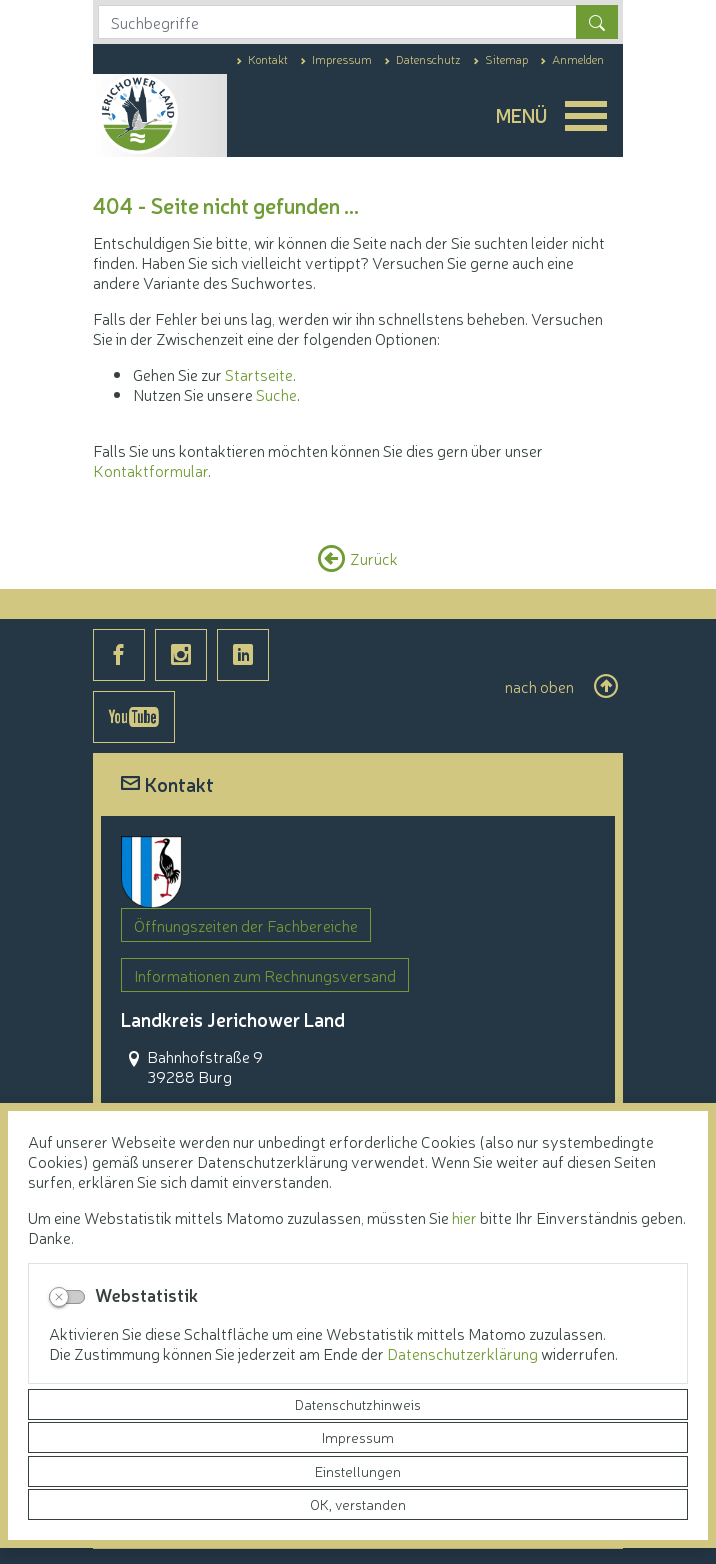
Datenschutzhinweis (358, 1404)
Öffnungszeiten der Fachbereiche (246, 925)
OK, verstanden (358, 1504)
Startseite (259, 374)
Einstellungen (358, 1471)
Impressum (358, 1437)
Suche (276, 394)
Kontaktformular (150, 470)
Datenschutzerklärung (464, 1353)
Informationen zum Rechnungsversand (265, 975)
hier (464, 1217)
